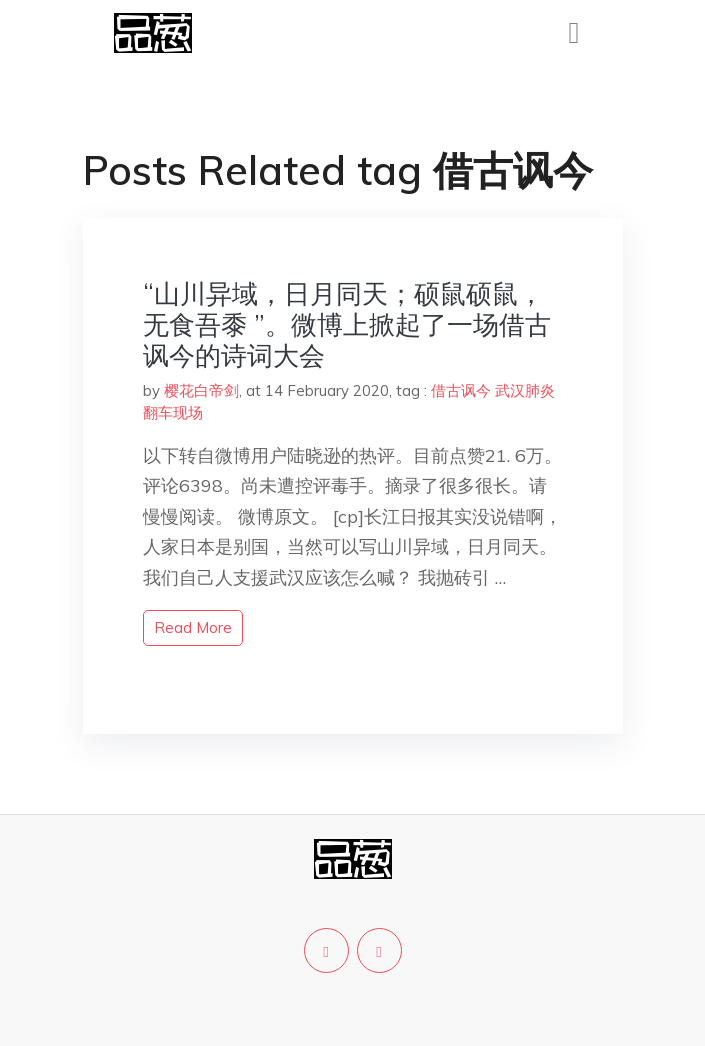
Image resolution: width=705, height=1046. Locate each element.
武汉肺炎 (525, 390)
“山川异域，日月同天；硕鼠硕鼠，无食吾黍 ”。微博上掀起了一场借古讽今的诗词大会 (347, 324)
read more (193, 627)
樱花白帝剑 (201, 390)
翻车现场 (173, 412)
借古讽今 (461, 390)
